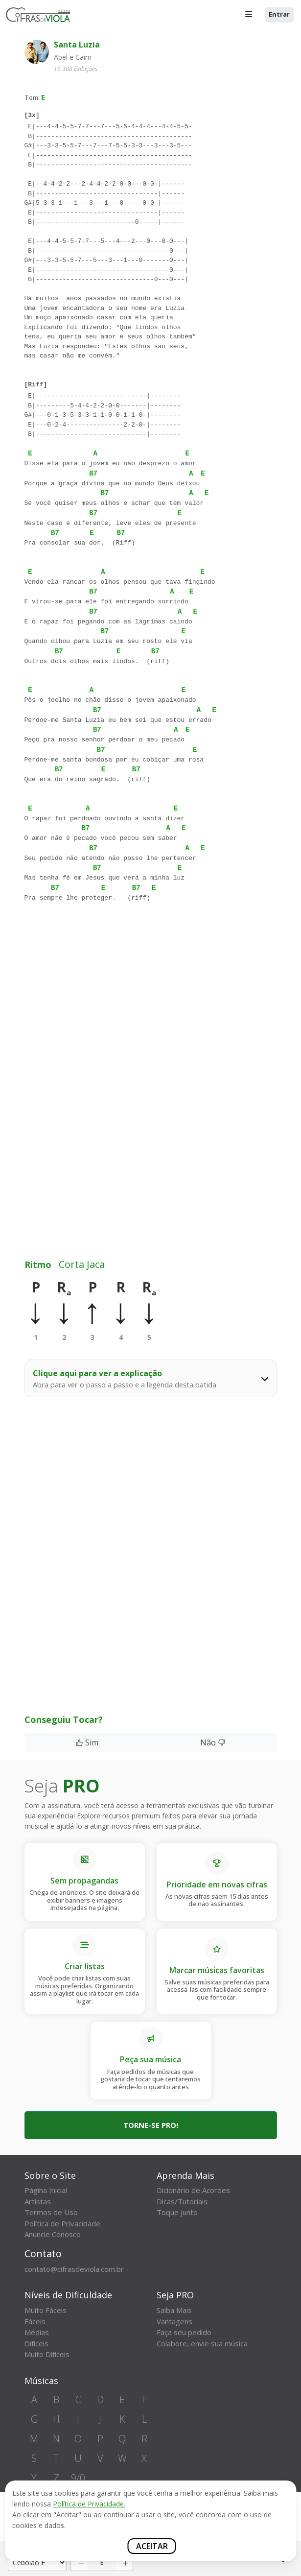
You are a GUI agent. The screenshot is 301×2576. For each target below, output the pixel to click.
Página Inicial (45, 2190)
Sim (86, 1742)
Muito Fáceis (45, 2310)
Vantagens (174, 2321)
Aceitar (152, 2546)
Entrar (279, 14)
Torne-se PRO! (150, 2125)
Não (213, 1742)
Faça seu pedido (184, 2332)
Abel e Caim (73, 57)
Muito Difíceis (46, 2354)
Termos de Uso (51, 2212)
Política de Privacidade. (89, 2503)
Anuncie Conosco (52, 2234)
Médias (36, 2332)
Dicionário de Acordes (193, 2190)
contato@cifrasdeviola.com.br (74, 2269)
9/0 (78, 2477)
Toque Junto (177, 2212)
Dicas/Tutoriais (182, 2201)
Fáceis (35, 2321)
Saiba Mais (174, 2310)
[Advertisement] (150, 1013)
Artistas (37, 2201)
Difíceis (36, 2343)
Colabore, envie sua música (202, 2343)
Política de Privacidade (62, 2223)
